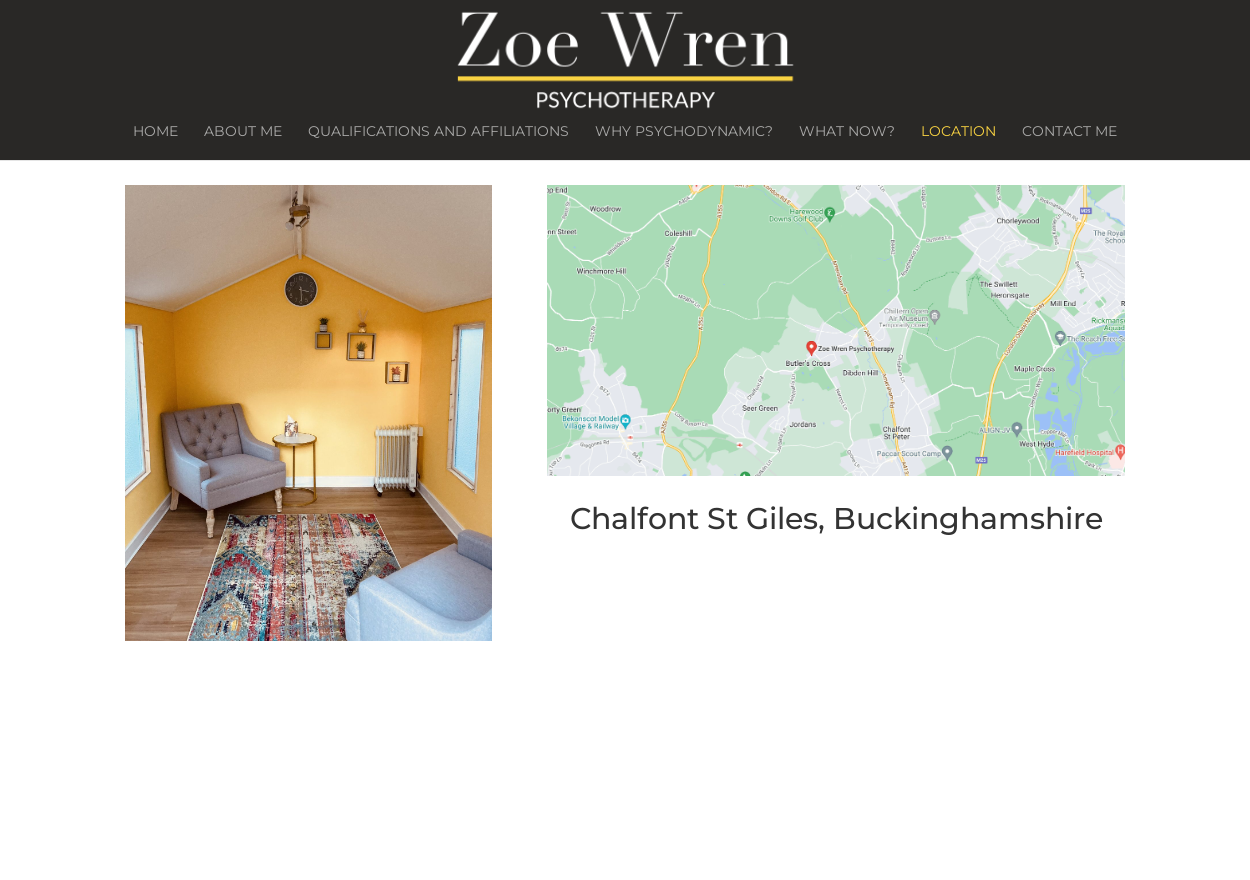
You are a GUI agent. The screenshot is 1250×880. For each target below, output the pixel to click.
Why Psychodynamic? (684, 132)
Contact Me (1069, 132)
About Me (243, 132)
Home (155, 132)
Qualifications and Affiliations (438, 132)
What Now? (847, 132)
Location (958, 132)
